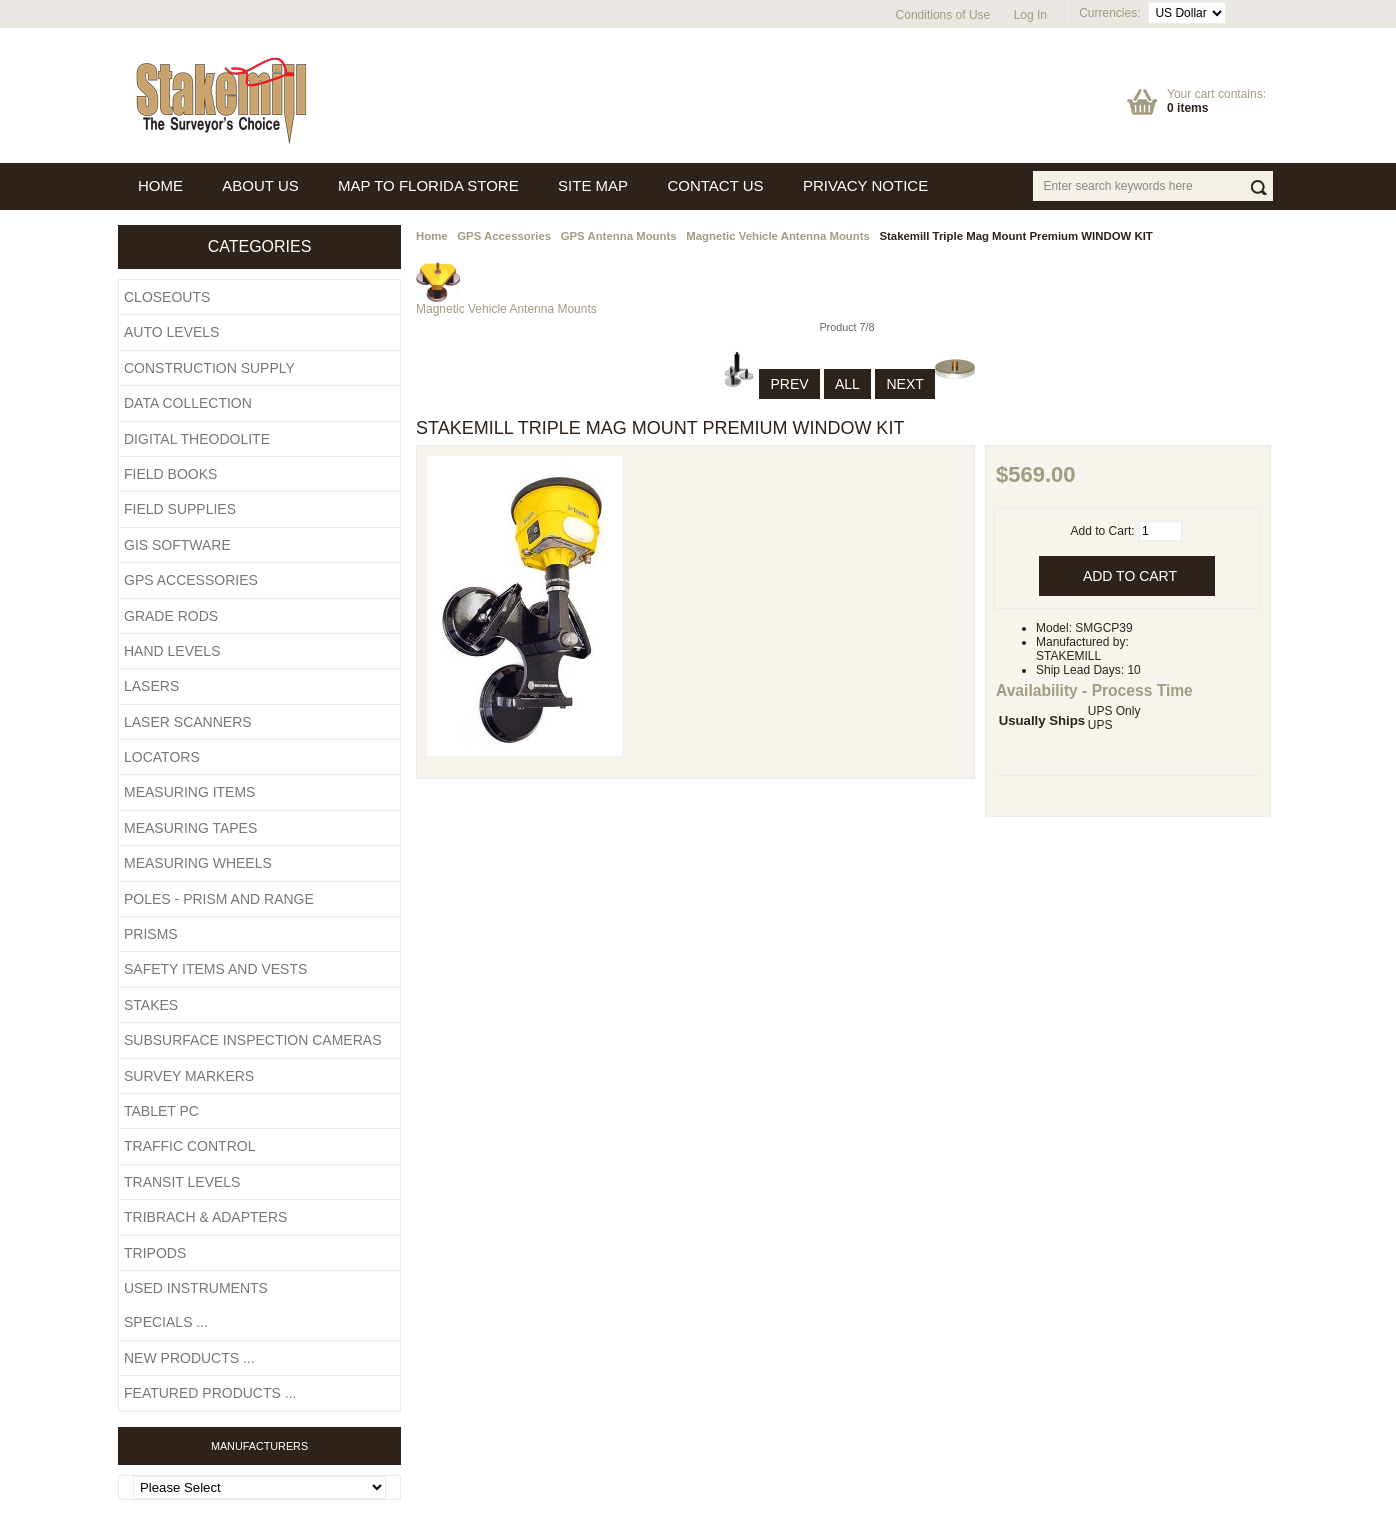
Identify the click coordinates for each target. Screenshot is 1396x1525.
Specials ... (166, 1322)
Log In (1030, 15)
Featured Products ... (210, 1393)
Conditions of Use (943, 15)
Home (432, 236)
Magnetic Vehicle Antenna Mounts (778, 236)
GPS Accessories (504, 236)
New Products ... (189, 1358)
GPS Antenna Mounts (619, 236)
